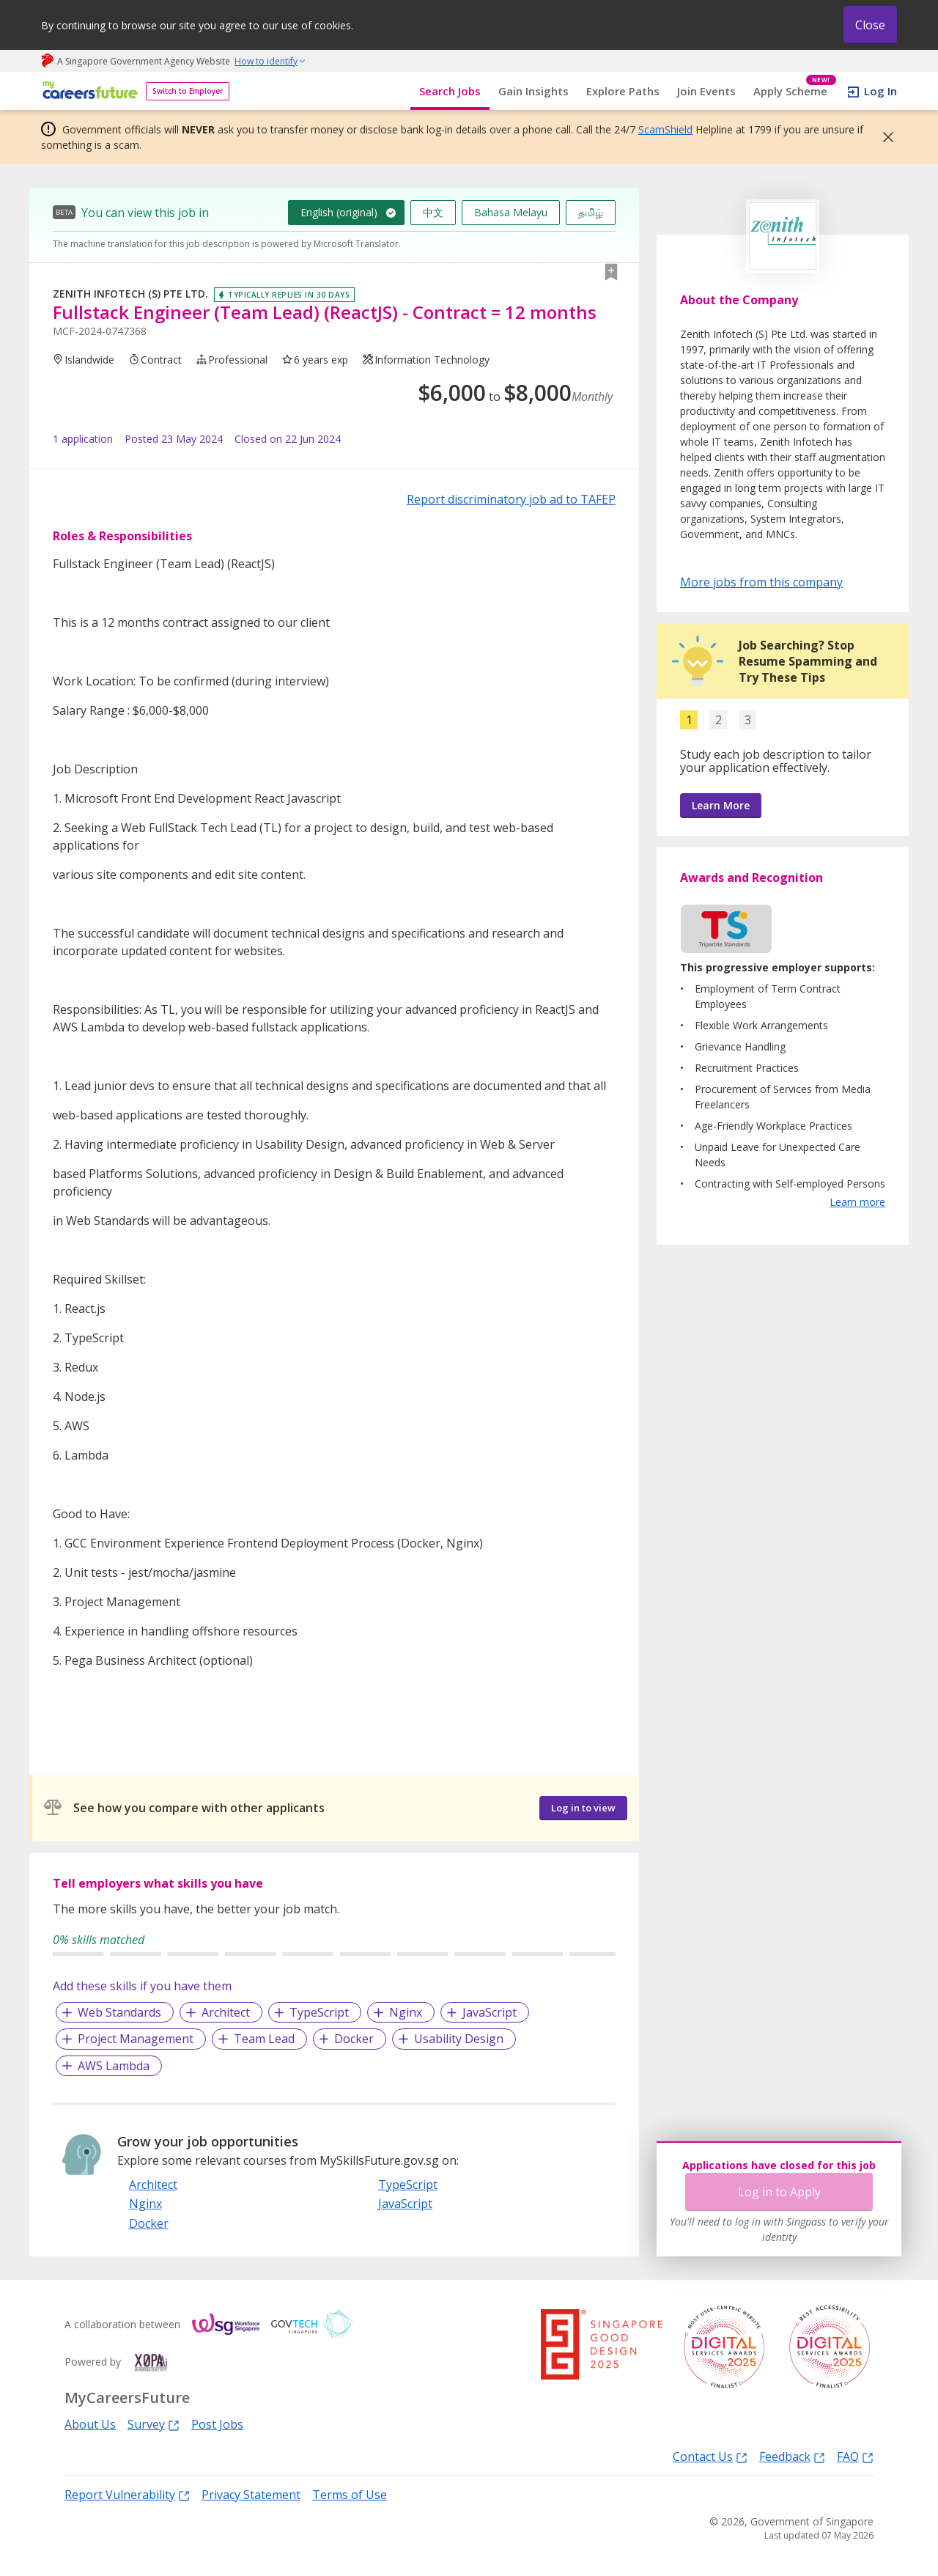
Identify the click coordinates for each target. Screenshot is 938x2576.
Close (870, 25)
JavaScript (489, 2012)
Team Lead (264, 2039)
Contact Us (710, 2456)
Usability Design (458, 2039)
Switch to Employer (187, 91)
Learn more (857, 1202)
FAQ (855, 2456)
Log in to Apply (779, 2192)
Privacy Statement (251, 2494)
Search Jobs (450, 91)
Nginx (405, 2012)
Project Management (135, 2039)
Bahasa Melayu (510, 212)
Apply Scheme (794, 91)
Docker (354, 2039)
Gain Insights (533, 91)
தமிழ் (590, 212)
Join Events (706, 91)
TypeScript (319, 2012)
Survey (154, 2424)
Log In (880, 91)
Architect (226, 2012)
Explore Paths (623, 91)
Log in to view (583, 1807)
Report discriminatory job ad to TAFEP (511, 499)
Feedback (792, 2456)
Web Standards (119, 2012)
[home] (87, 91)
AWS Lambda (113, 2066)
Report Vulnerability (127, 2494)
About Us (90, 2424)
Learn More (721, 805)
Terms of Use (349, 2494)
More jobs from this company (761, 581)
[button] (884, 137)
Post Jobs (217, 2424)
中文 (433, 212)
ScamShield (665, 129)
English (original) (338, 212)
